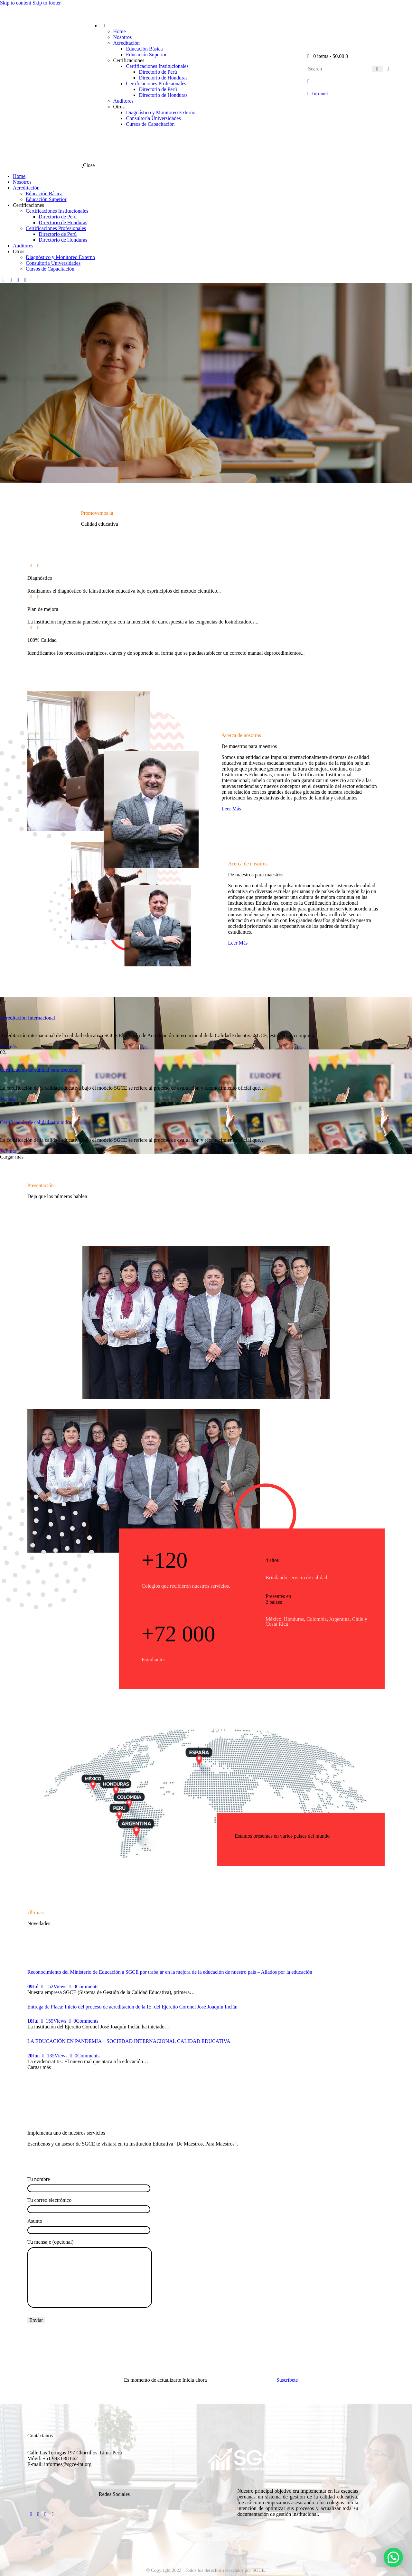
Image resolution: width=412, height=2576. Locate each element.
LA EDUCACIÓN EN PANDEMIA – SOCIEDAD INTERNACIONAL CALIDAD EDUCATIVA (128, 2041)
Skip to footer (47, 2)
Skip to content (15, 2)
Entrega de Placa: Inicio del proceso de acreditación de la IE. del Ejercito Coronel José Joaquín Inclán (132, 2006)
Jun (33, 2055)
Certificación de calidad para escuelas (39, 1070)
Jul (33, 1986)
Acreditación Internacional (27, 1017)
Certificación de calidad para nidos (36, 1122)
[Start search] (377, 69)
